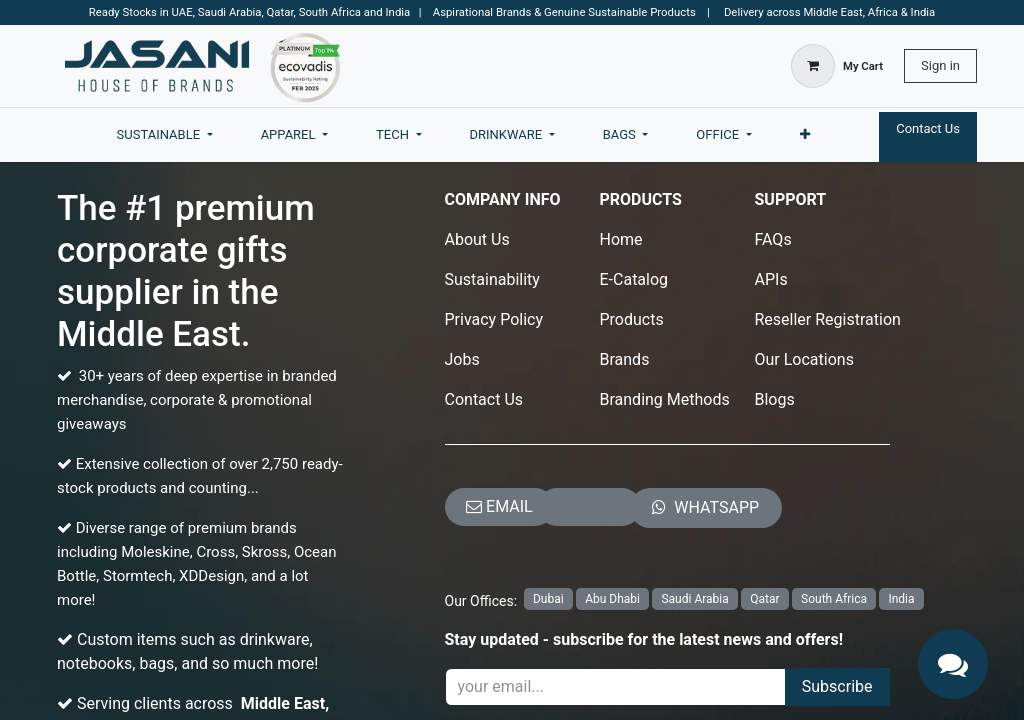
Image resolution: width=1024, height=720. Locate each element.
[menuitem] (165, 135)
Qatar (764, 599)
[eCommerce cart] (837, 66)
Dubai (548, 599)
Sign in (940, 65)
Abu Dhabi (612, 599)
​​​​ (705, 507)
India (901, 599)
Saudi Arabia (694, 599)
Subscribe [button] (837, 686)
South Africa (834, 599)
